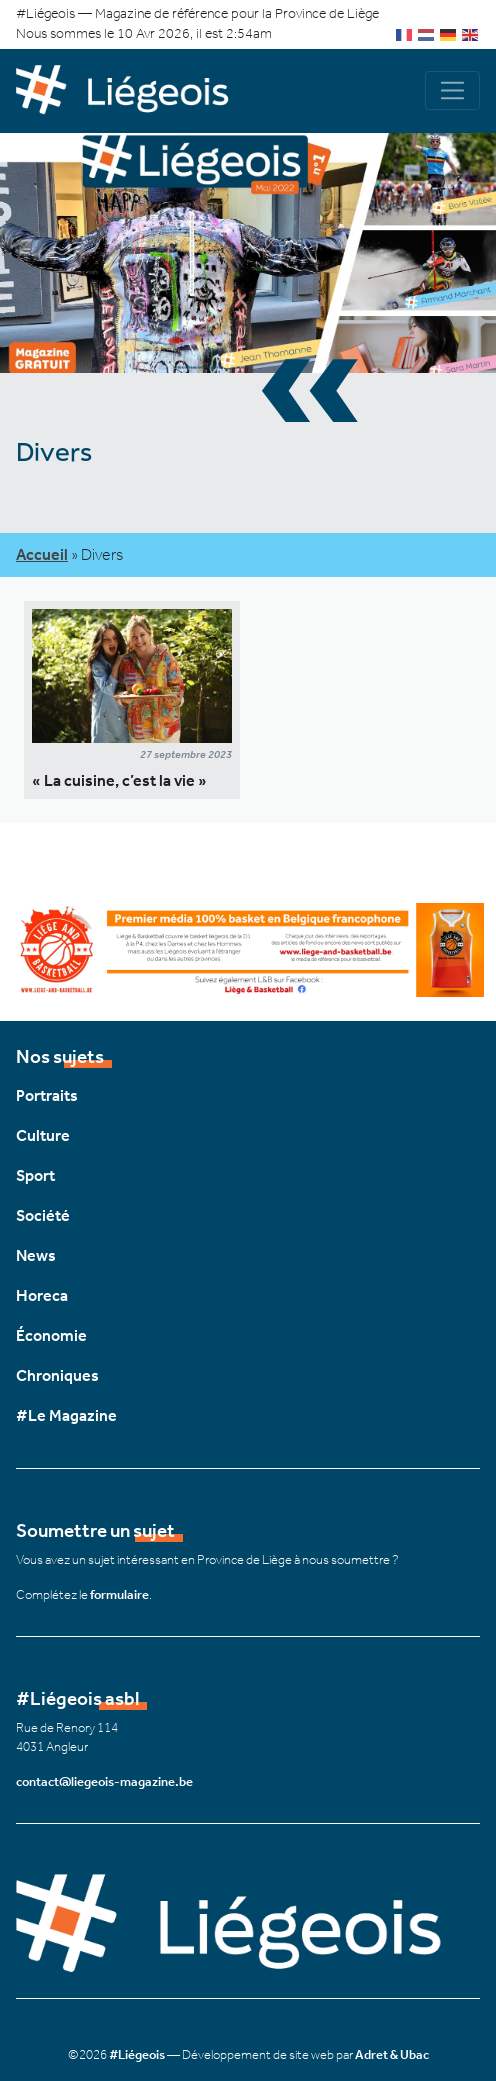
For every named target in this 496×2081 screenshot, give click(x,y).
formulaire (119, 1594)
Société (43, 1215)
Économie (51, 1335)
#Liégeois (137, 2054)
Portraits (47, 1095)
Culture (43, 1135)
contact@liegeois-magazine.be (104, 1781)
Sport (35, 1175)
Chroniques (57, 1375)
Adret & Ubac (392, 2054)
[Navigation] (452, 90)
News (36, 1255)
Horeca (42, 1295)
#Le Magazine (66, 1415)
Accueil (42, 554)
